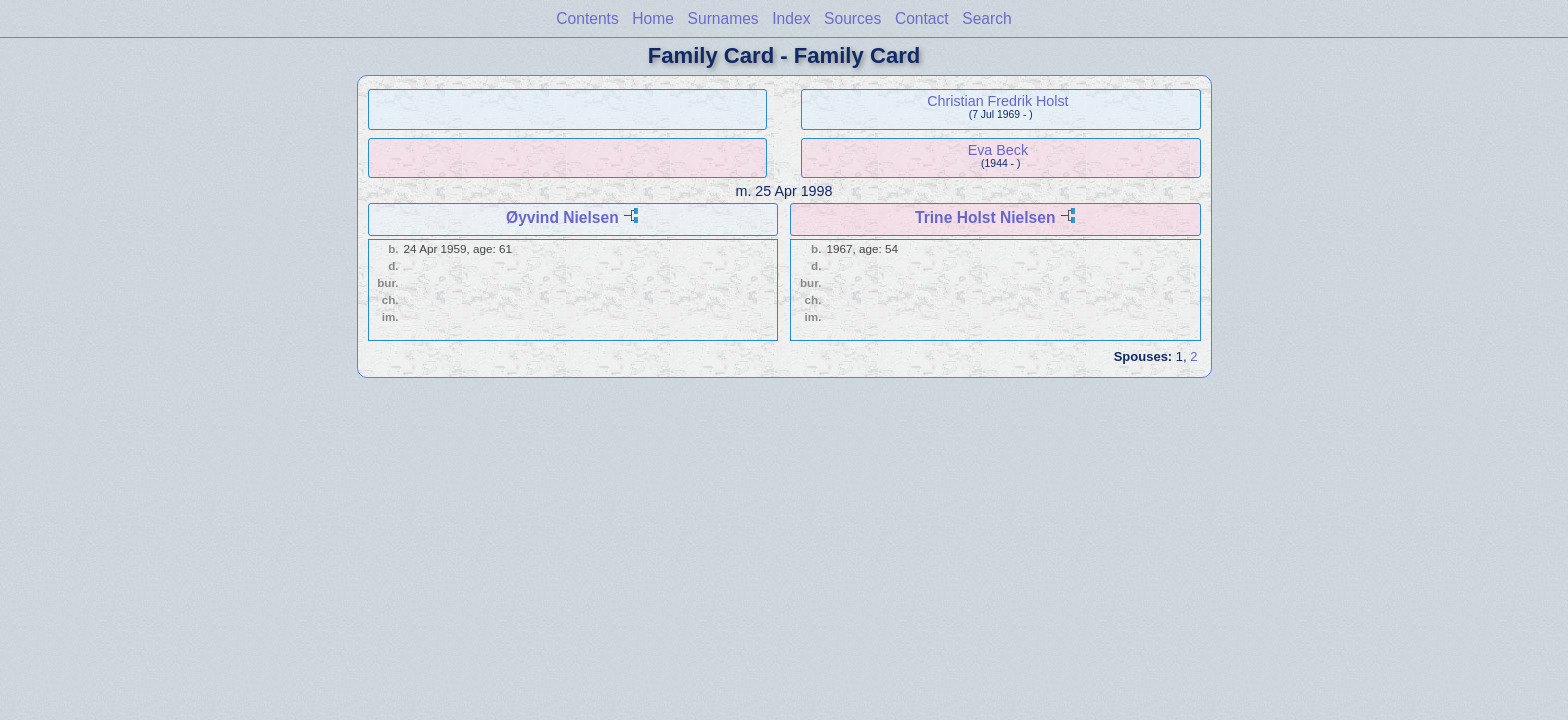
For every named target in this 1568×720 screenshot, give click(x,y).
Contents (587, 18)
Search (986, 18)
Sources (852, 18)
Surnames (723, 18)
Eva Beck (998, 150)
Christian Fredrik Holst (997, 101)
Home (653, 18)
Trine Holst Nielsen (985, 217)
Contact (922, 18)
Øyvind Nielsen (562, 217)
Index (791, 18)
